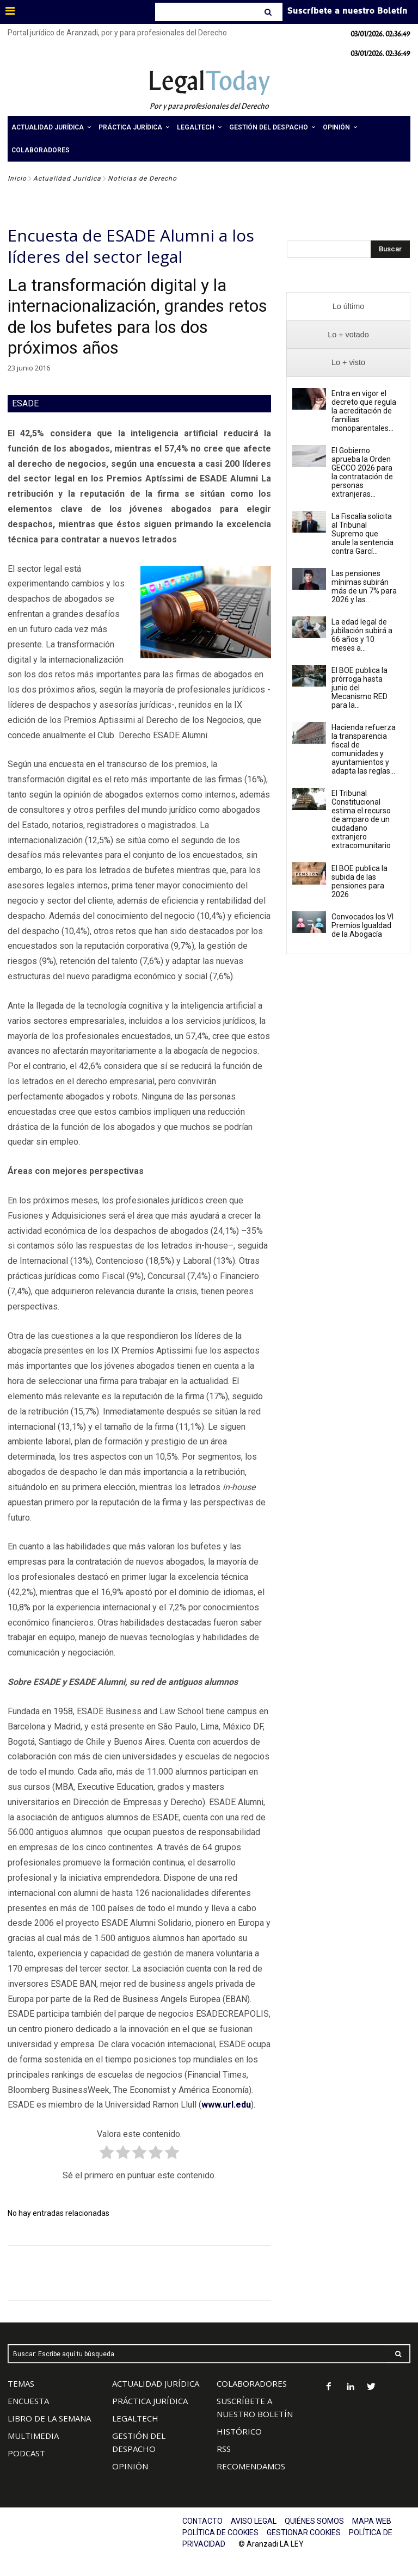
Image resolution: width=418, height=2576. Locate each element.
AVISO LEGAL (253, 2521)
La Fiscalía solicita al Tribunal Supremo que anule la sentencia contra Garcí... (362, 533)
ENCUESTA (28, 2400)
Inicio (17, 178)
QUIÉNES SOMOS (314, 2521)
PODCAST (26, 2453)
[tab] (348, 306)
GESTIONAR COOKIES (304, 2532)
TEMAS (21, 2383)
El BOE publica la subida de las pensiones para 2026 (359, 881)
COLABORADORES (252, 2383)
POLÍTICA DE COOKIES (220, 2532)
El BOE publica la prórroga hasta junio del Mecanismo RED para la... (359, 687)
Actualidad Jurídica (67, 178)
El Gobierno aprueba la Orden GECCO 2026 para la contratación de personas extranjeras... (362, 472)
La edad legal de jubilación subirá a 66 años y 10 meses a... (361, 634)
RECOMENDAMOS (251, 2466)
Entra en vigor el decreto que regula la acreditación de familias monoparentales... (363, 411)
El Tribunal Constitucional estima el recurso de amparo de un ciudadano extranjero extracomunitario (361, 819)
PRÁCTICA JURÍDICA (150, 2400)
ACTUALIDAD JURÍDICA (155, 2383)
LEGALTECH (135, 2418)
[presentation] (348, 306)
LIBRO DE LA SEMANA (49, 2418)
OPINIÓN (130, 2466)
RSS (224, 2448)
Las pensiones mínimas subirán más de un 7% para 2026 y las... (364, 586)
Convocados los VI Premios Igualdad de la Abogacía (362, 925)
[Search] (269, 12)
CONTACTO (202, 2521)
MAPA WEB (371, 2521)
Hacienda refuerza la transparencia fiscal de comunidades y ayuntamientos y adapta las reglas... (363, 749)
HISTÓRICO (239, 2431)
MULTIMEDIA (33, 2435)
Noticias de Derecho (142, 178)
